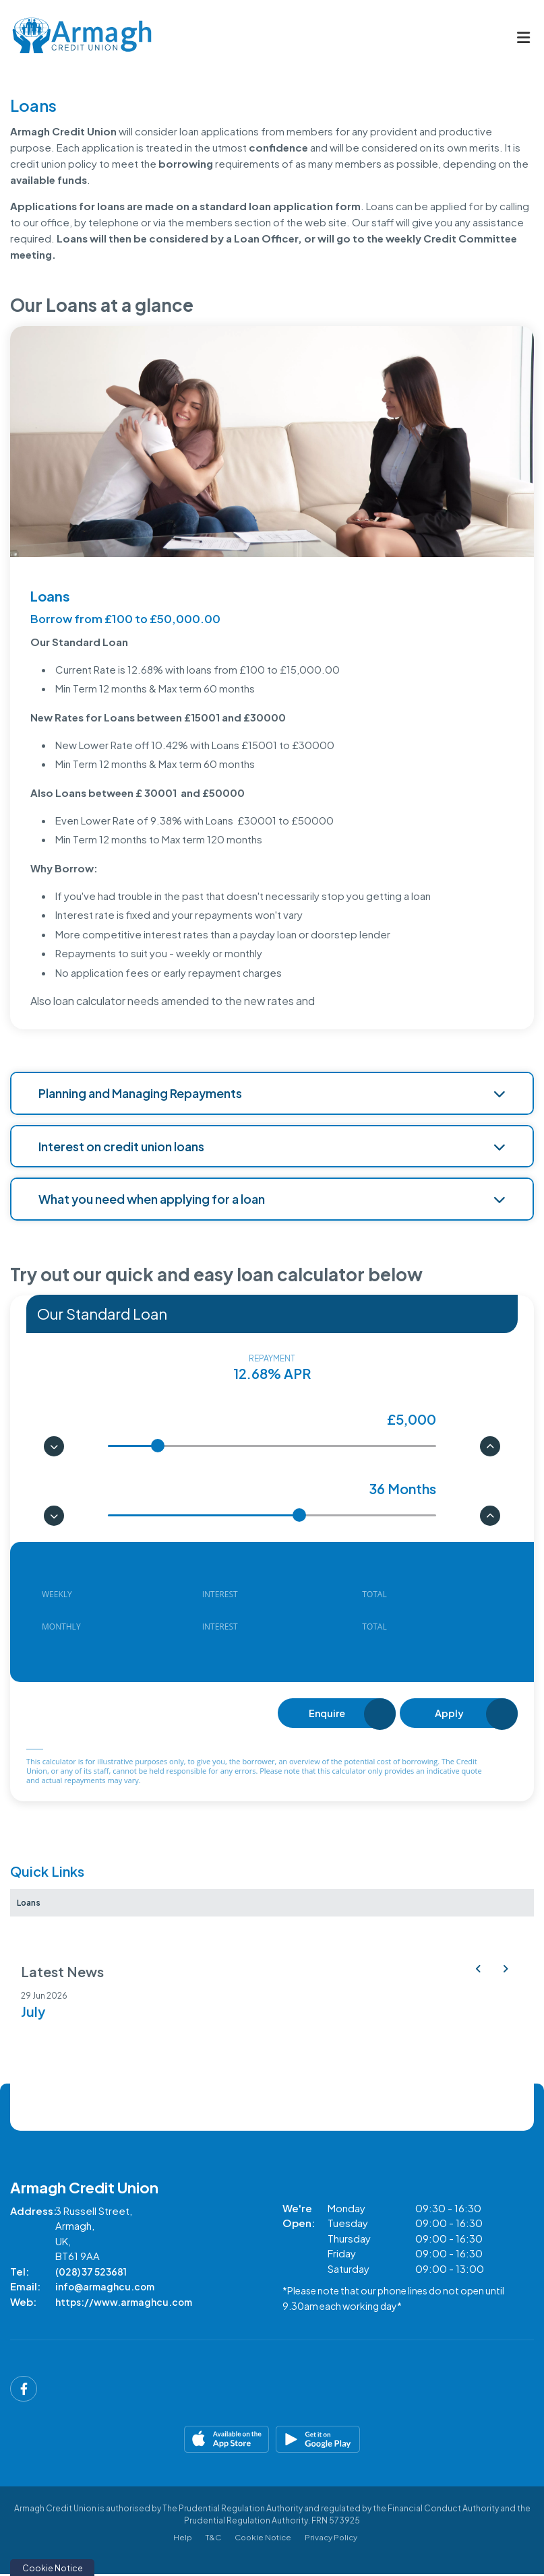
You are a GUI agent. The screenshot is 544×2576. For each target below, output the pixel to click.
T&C (210, 2538)
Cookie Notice (263, 2538)
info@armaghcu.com (108, 2288)
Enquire (325, 1714)
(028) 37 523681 (95, 2273)
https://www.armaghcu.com (128, 2303)
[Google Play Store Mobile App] (405, 2441)
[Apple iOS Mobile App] (139, 2441)
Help (178, 2538)
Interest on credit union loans (272, 1146)
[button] (478, 1970)
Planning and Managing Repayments (272, 1093)
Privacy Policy (334, 2538)
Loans (32, 1903)
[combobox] (272, 1314)
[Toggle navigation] (523, 38)
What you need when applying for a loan (272, 1198)
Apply (449, 1714)
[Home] (71, 37)
